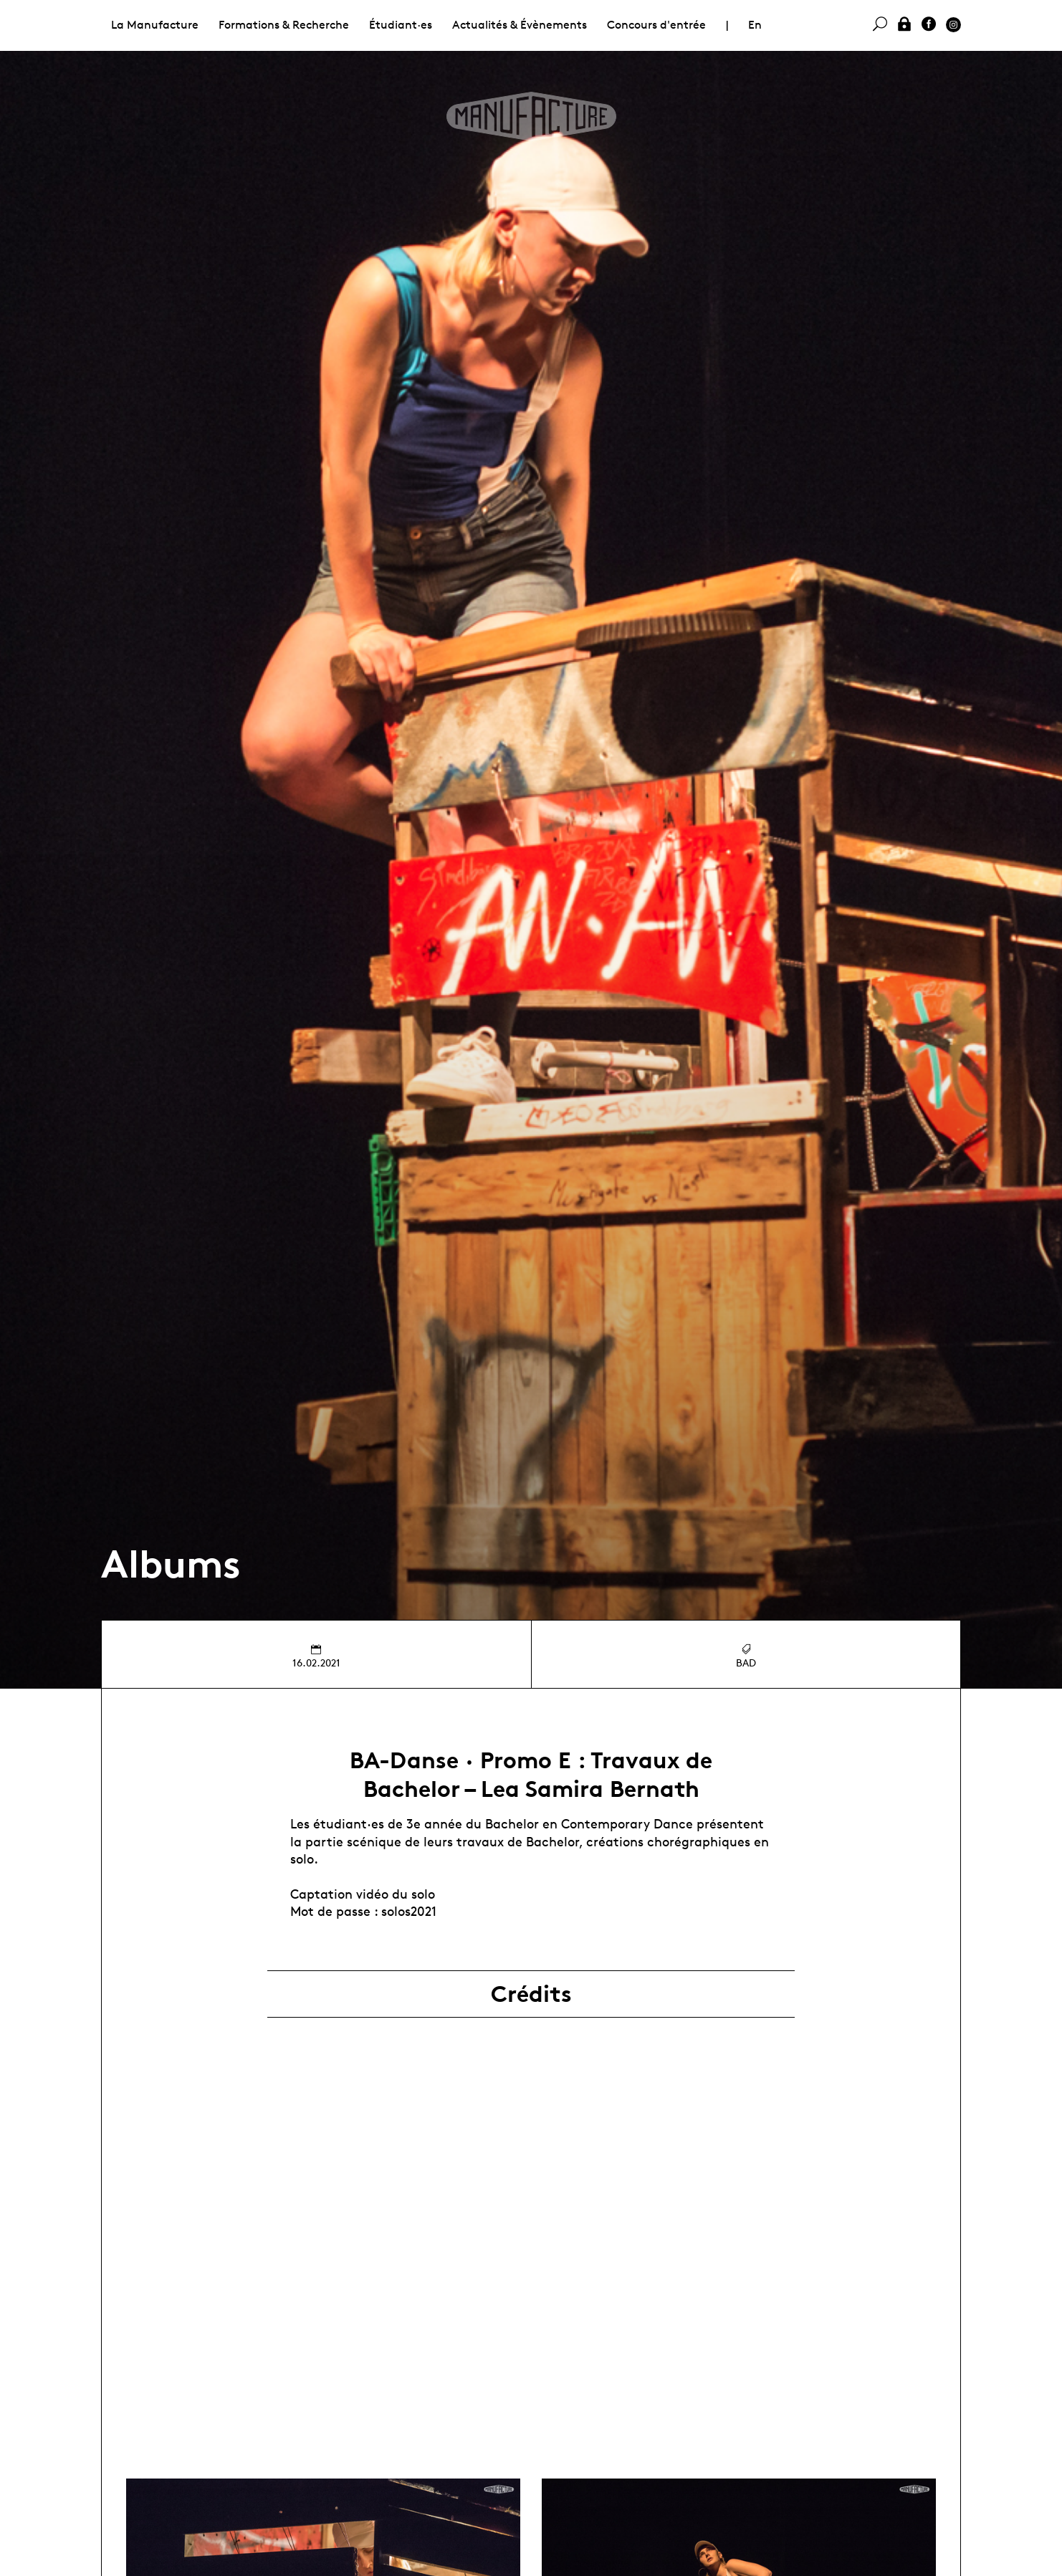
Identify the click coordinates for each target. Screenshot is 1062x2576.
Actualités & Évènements (519, 25)
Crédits (531, 1994)
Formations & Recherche (284, 25)
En (755, 25)
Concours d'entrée (656, 25)
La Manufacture (154, 25)
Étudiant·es (400, 25)
